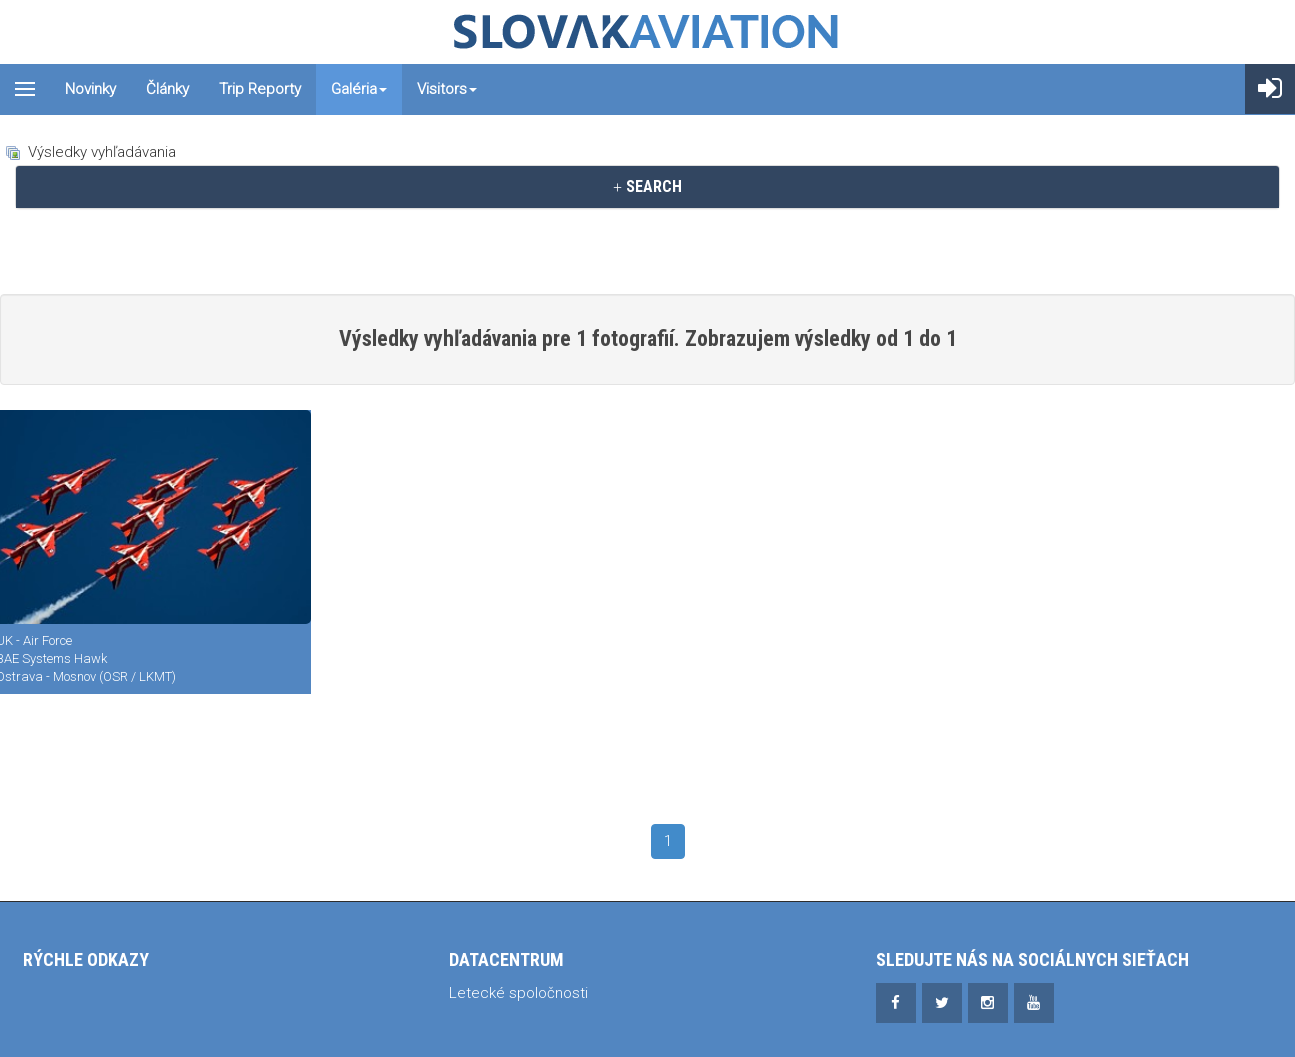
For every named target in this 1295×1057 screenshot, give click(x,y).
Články (167, 89)
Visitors (447, 89)
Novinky (90, 89)
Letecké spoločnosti (518, 993)
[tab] (647, 187)
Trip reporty (260, 89)
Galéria (359, 89)
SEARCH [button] (647, 186)
